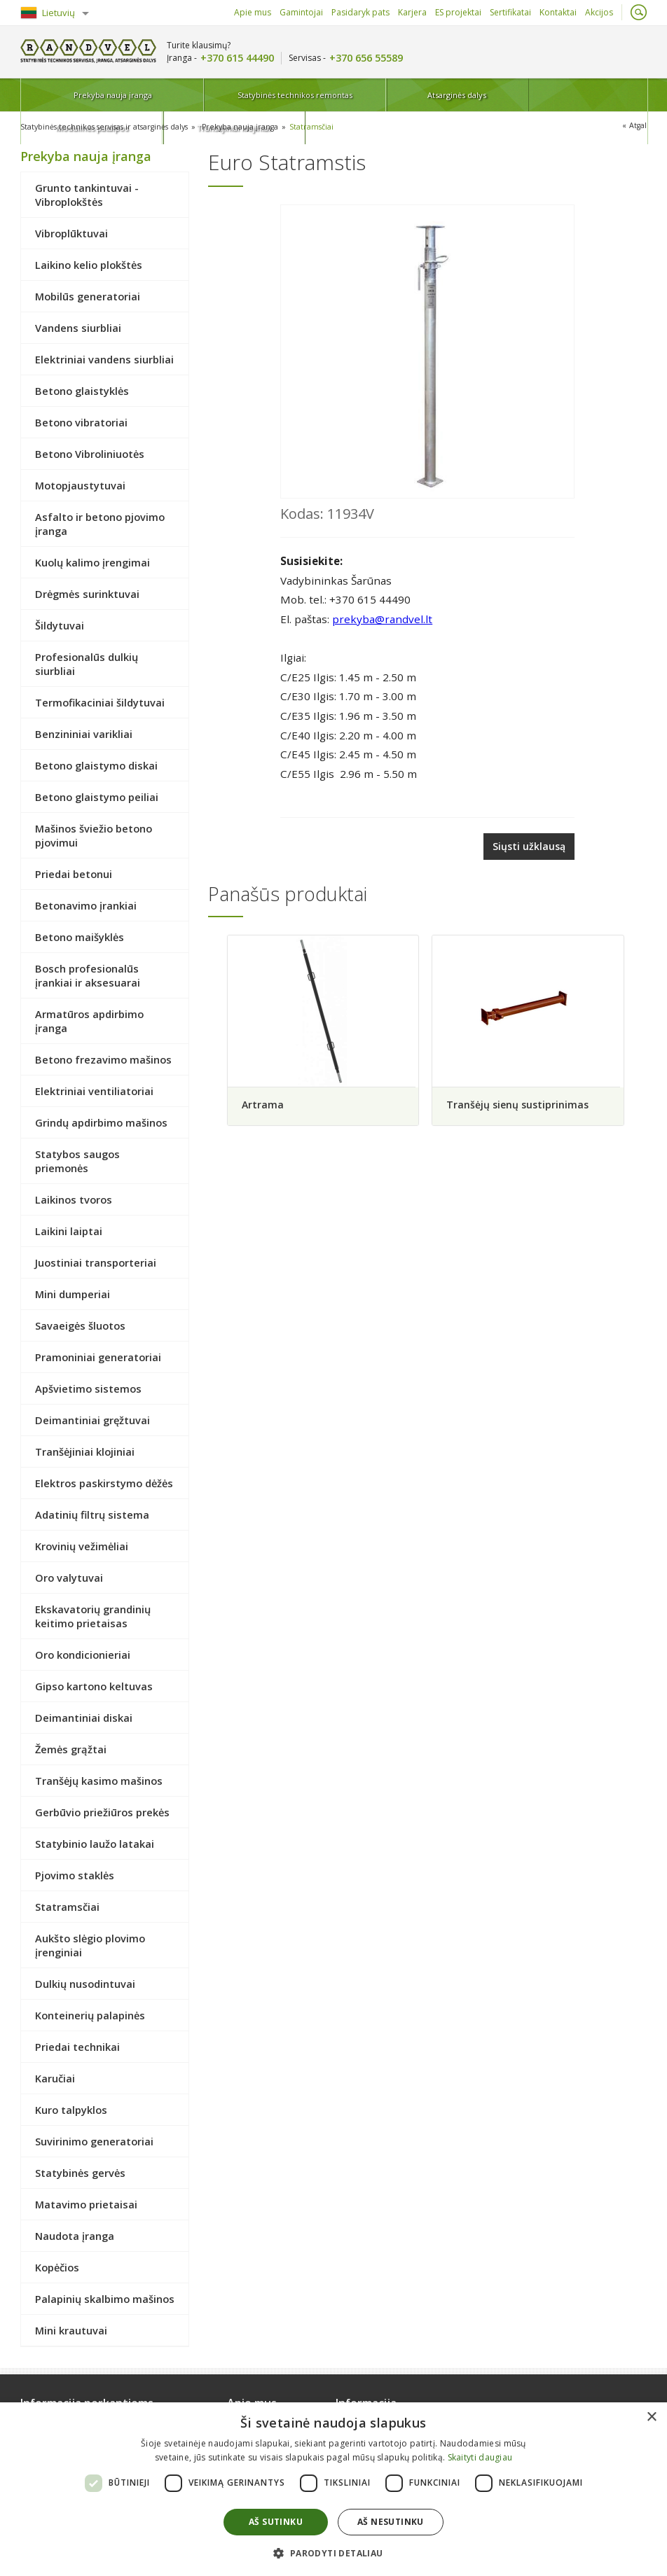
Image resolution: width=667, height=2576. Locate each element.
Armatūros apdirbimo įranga (89, 1020)
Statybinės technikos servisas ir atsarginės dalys (108, 126)
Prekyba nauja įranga (79, 95)
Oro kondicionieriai (82, 1654)
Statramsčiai (322, 126)
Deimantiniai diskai (83, 1717)
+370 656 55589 (366, 58)
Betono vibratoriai (81, 422)
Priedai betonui (73, 873)
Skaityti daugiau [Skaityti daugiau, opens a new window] (480, 2457)
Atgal (637, 125)
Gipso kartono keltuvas (94, 1685)
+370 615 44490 (237, 58)
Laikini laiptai (68, 1230)
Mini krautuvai (71, 2330)
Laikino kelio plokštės (88, 264)
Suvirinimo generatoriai (94, 2140)
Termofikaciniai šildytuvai (100, 702)
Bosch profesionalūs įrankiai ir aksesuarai (87, 975)
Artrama (262, 1102)
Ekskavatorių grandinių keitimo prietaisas (93, 1615)
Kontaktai (558, 12)
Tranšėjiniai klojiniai (590, 95)
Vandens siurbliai (78, 327)
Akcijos (599, 12)
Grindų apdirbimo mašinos (101, 1122)
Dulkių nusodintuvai (85, 1983)
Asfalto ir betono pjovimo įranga (100, 523)
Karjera (412, 12)
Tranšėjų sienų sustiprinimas (520, 1102)
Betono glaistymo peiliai (96, 796)
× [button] (651, 2417)
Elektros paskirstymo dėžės (104, 1482)
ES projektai (458, 12)
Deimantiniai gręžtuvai (92, 1419)
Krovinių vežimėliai (81, 1545)
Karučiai (55, 2077)
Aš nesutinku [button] (390, 2522)
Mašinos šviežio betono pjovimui (93, 835)
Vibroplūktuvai (71, 232)
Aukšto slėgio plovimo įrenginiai (90, 1944)
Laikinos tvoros (73, 1199)
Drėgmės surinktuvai (87, 593)
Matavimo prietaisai (86, 2203)
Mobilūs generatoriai (87, 295)
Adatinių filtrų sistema (92, 1514)
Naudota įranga (74, 2235)
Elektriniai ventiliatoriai (94, 1090)
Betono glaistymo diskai (96, 765)
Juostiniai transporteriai (95, 1262)
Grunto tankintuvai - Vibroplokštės (87, 194)
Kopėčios (57, 2267)
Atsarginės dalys (358, 95)
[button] (333, 2552)
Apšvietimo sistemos (88, 1388)
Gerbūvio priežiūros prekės (102, 1811)
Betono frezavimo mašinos (103, 1059)
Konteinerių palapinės (90, 2014)
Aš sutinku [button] (276, 2522)
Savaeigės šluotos (80, 1325)
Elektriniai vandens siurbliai (104, 358)
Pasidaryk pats (360, 12)
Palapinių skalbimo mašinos (104, 2298)
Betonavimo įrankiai (86, 905)
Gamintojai (301, 12)
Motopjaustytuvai (80, 485)
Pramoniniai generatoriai (98, 1356)
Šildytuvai (59, 625)
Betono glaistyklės (82, 390)
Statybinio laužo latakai (94, 1843)
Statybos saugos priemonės (77, 1160)
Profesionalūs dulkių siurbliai (86, 663)
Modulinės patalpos (475, 95)
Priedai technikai (77, 2046)
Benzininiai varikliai (83, 733)
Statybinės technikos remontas (218, 95)
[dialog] (333, 2489)
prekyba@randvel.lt (382, 618)
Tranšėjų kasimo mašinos (99, 1780)
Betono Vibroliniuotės (89, 453)
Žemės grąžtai (70, 1748)
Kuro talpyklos (71, 2109)
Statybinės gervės (80, 2172)
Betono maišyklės (79, 936)
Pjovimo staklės (74, 1874)
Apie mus (252, 12)
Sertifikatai (510, 12)
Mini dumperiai (72, 1293)
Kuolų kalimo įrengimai (92, 562)
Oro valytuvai (69, 1577)
